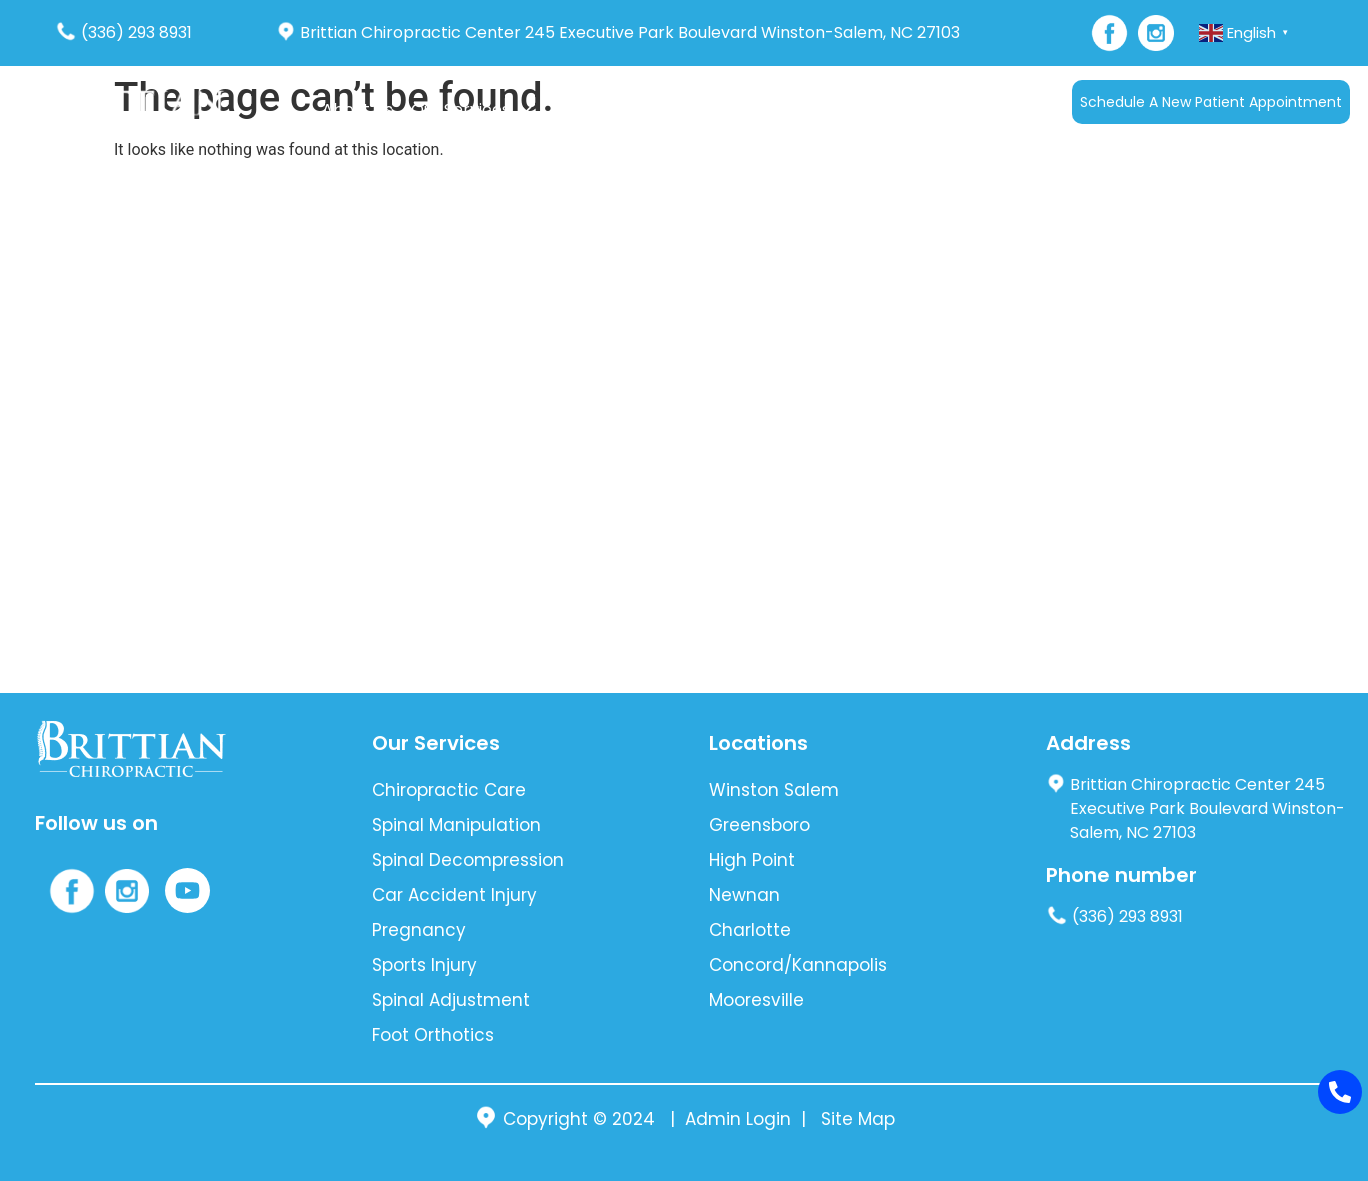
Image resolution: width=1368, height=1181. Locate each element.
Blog (840, 109)
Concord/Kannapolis (798, 965)
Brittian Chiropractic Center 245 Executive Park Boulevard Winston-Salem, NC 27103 (618, 32)
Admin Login (738, 1119)
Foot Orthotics (433, 1035)
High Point (752, 860)
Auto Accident (606, 109)
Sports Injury (424, 965)
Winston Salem (774, 790)
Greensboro (759, 825)
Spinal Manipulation (456, 825)
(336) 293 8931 (123, 32)
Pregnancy (419, 930)
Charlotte (750, 930)
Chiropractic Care (449, 790)
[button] (471, 110)
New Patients (742, 109)
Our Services (471, 109)
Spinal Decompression (468, 860)
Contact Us (919, 109)
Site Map (858, 1119)
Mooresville (756, 1000)
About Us (357, 109)
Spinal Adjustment (451, 1000)
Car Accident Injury (454, 895)
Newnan (744, 895)
